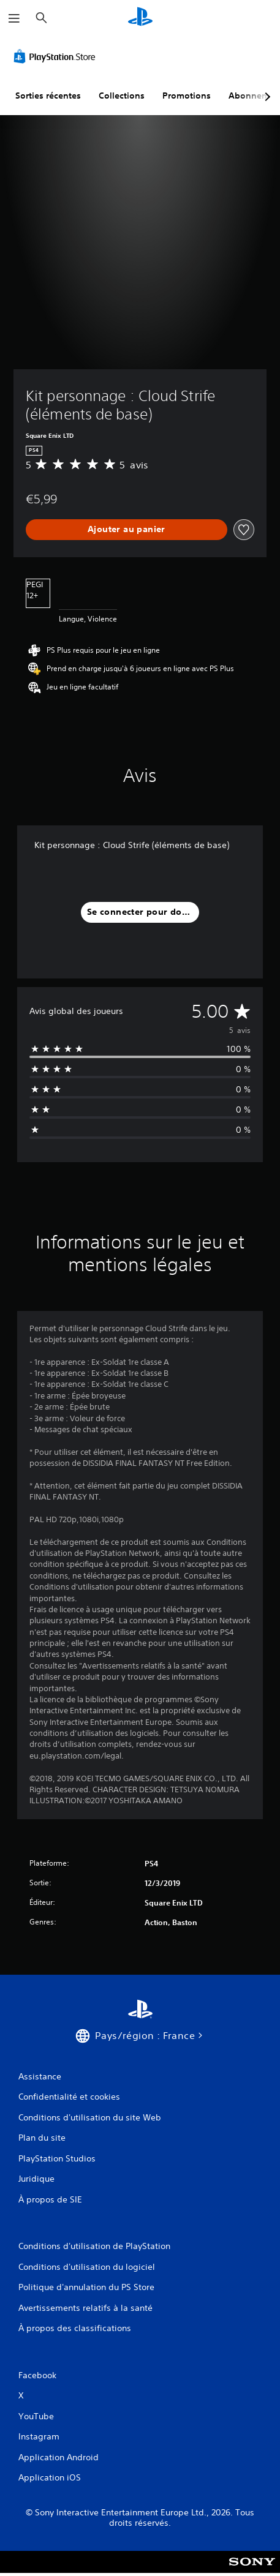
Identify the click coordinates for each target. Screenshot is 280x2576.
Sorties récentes (48, 95)
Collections (122, 95)
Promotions (186, 95)
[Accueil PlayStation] (140, 18)
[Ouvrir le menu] (14, 18)
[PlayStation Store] (57, 56)
